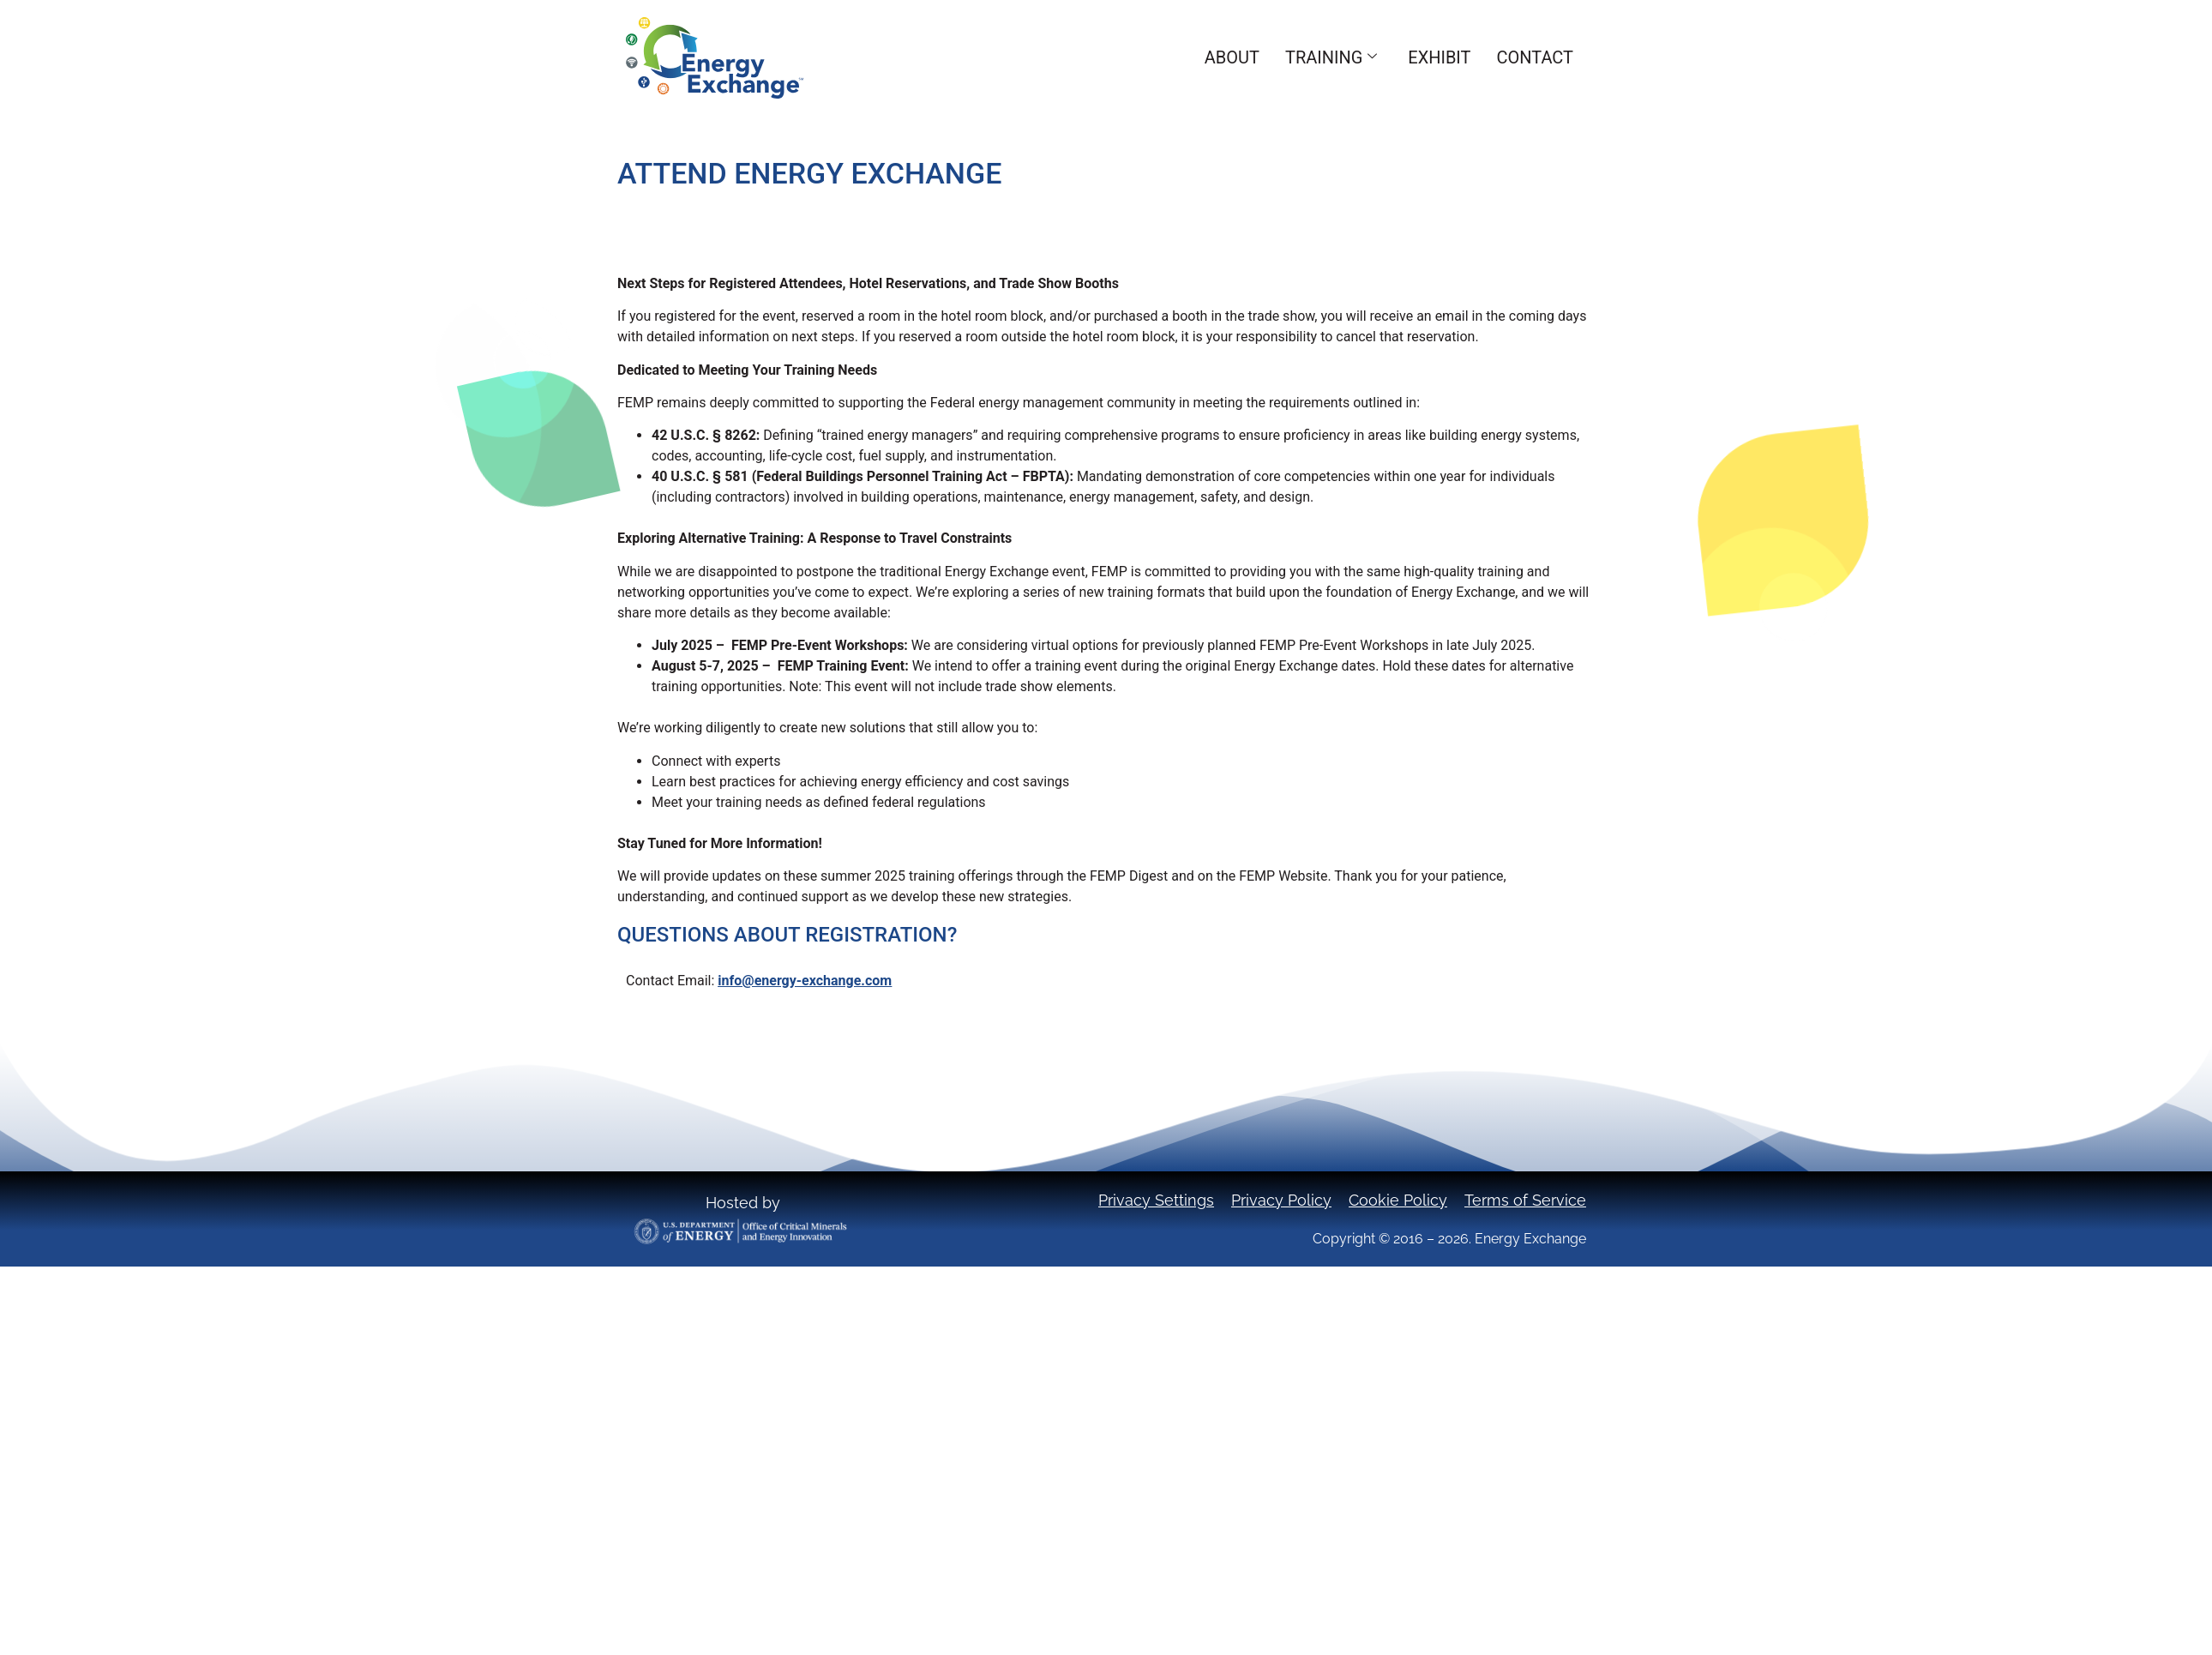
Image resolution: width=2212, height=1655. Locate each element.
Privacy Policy (1281, 1200)
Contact (1534, 57)
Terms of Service (1525, 1200)
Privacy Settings (1156, 1200)
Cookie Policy (1398, 1200)
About (1232, 57)
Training (1331, 57)
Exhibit (1439, 57)
